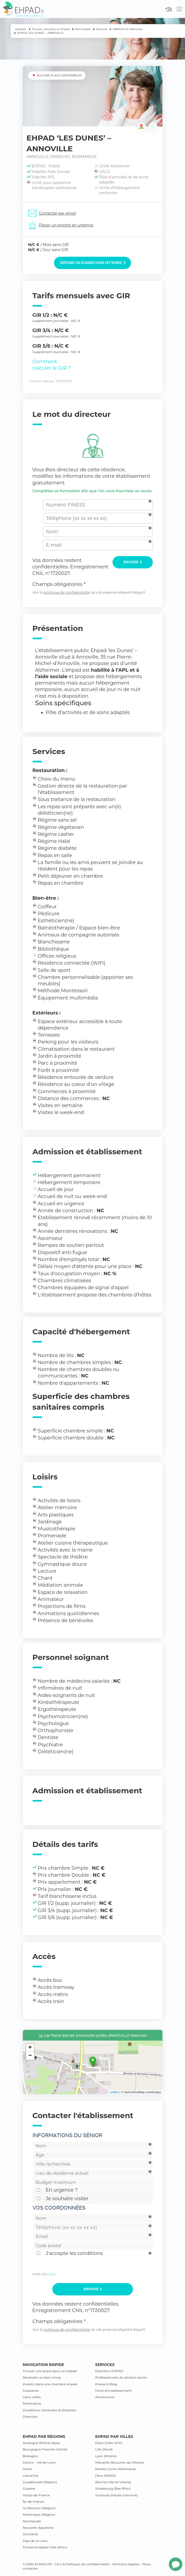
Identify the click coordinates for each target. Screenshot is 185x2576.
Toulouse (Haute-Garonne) (116, 2495)
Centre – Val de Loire (39, 2462)
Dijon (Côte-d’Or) (108, 2443)
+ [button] (30, 2048)
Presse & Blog (106, 2384)
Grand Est (31, 2476)
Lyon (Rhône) (106, 2456)
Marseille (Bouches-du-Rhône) (119, 2462)
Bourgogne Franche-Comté (45, 2449)
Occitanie (30, 2534)
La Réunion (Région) (39, 2508)
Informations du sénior (67, 2135)
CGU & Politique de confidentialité (82, 2564)
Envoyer (133, 562)
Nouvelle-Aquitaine (38, 2528)
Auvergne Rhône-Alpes (41, 2443)
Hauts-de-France (36, 2495)
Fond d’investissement (113, 2390)
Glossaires (31, 2390)
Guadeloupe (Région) (40, 2482)
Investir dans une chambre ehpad (50, 2384)
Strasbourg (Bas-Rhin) (113, 2488)
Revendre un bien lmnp (42, 2377)
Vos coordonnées (58, 2207)
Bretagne (30, 2456)
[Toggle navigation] (179, 9)
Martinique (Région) (39, 2514)
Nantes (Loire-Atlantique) (115, 2469)
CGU (52, 2274)
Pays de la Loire (35, 2541)
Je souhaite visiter (67, 2199)
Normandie (32, 2521)
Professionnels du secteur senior (121, 2377)
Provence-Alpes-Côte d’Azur (45, 2547)
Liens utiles (32, 2397)
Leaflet (114, 2092)
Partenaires (32, 2403)
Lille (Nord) (104, 2449)
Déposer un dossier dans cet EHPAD (93, 263)
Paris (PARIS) (105, 2476)
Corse (27, 2469)
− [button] (30, 2056)
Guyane (29, 2488)
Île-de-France (33, 2502)
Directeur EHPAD (109, 2371)
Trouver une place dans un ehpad (50, 2371)
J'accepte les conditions (74, 2253)
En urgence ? (62, 2190)
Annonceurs (105, 2397)
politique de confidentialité (67, 592)
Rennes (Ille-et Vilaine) (113, 2482)
